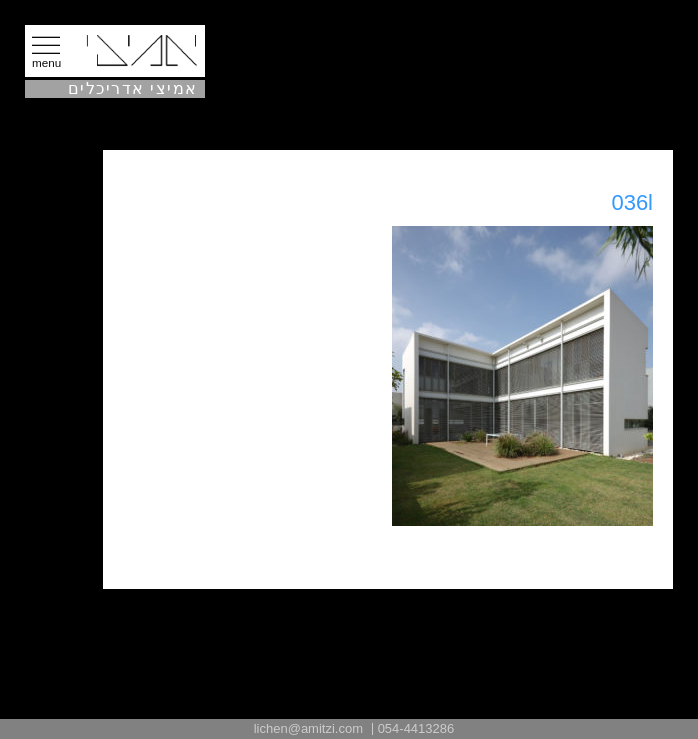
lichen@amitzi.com (308, 728)
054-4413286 (416, 728)
